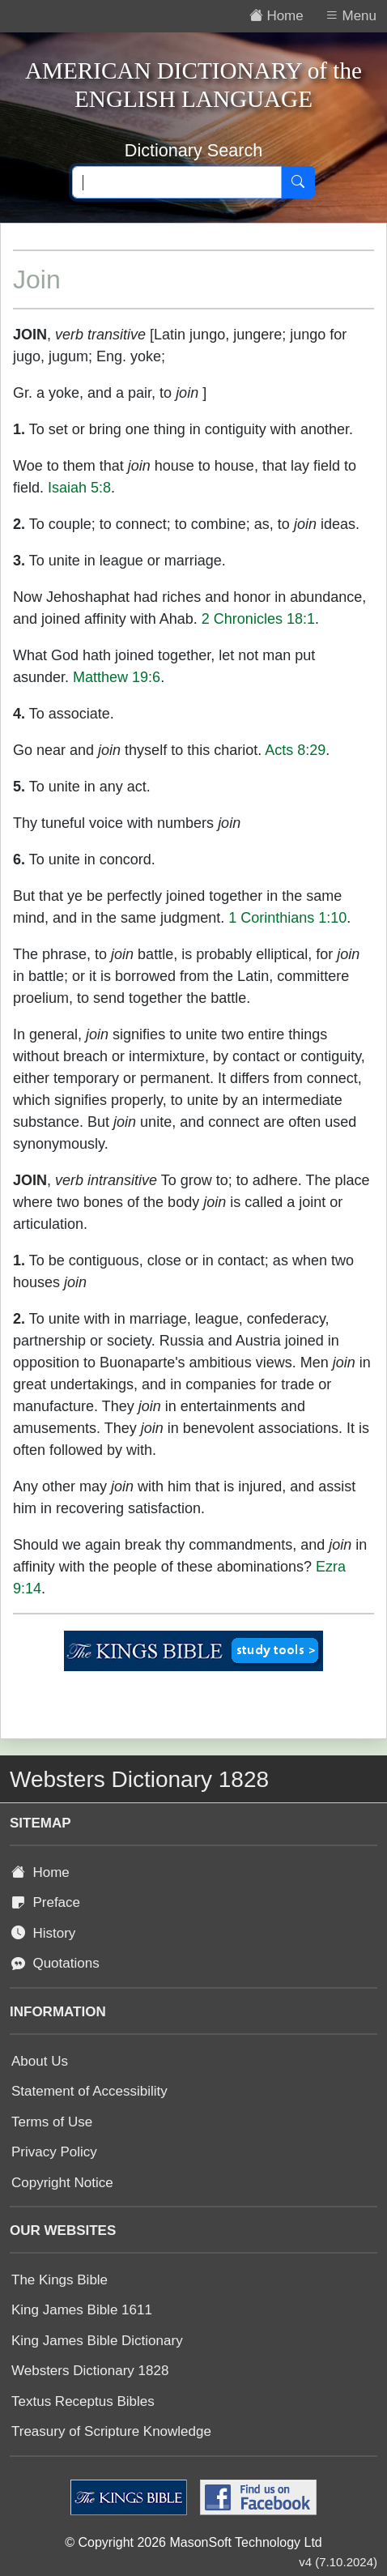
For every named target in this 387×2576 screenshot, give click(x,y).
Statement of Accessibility (89, 2091)
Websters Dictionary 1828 (89, 2370)
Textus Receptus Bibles (83, 2401)
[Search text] (177, 182)
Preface (45, 1902)
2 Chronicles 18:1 (258, 619)
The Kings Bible (59, 2280)
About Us (39, 2061)
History (43, 1933)
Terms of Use (51, 2122)
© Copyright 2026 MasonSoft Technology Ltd (193, 2542)
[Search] (298, 182)
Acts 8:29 (295, 750)
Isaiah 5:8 (79, 488)
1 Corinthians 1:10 (287, 918)
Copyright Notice (62, 2182)
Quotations (55, 1963)
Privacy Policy (54, 2152)
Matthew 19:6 (116, 677)
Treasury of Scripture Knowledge (111, 2431)
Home (40, 1872)
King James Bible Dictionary (97, 2340)
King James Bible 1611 (81, 2310)
